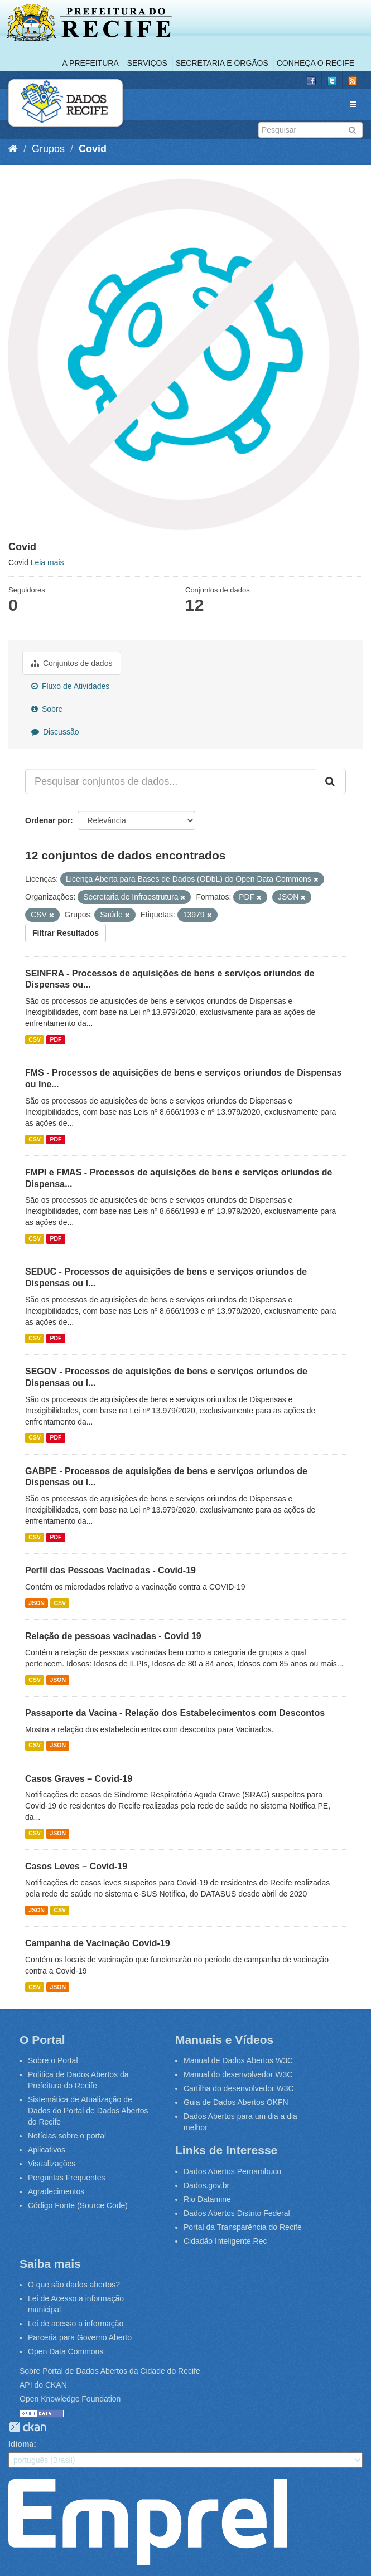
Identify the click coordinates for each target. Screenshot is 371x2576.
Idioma (20, 2443)
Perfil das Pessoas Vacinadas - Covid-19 (110, 1570)
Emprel (147, 2522)
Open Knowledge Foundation (70, 2398)
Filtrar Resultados (65, 933)
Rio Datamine (207, 2199)
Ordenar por (47, 820)
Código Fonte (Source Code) (78, 2205)
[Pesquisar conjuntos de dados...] (170, 781)
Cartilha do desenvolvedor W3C (239, 2088)
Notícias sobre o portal (67, 2135)
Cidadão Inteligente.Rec (225, 2241)
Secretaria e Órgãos (222, 63)
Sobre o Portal (53, 2060)
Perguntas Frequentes (66, 2177)
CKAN (27, 2427)
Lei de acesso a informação (75, 2323)
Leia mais (47, 562)
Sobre (46, 708)
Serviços (147, 63)
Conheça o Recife (315, 63)
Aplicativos (46, 2149)
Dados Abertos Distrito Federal (237, 2213)
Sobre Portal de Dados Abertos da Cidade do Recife (110, 2370)
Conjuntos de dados (71, 663)
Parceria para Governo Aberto (80, 2337)
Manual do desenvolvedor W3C (238, 2074)
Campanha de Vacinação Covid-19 (97, 1943)
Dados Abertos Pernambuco (232, 2171)
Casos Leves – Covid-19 (76, 1866)
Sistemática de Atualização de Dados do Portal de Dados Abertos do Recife (88, 2110)
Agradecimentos (56, 2191)
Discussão (55, 731)
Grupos (48, 148)
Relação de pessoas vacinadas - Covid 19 (113, 1636)
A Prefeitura (90, 63)
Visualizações (51, 2163)
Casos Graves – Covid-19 (78, 1778)
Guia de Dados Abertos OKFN (236, 2102)
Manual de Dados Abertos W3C (238, 2060)
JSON (36, 1603)
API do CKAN (43, 2384)
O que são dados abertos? (74, 2284)
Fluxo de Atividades (70, 686)
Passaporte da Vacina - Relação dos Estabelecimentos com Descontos (175, 1713)
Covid (93, 148)
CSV (34, 1039)
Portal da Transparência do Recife (243, 2227)
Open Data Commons (65, 2351)
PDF (55, 1039)
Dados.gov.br (206, 2185)
